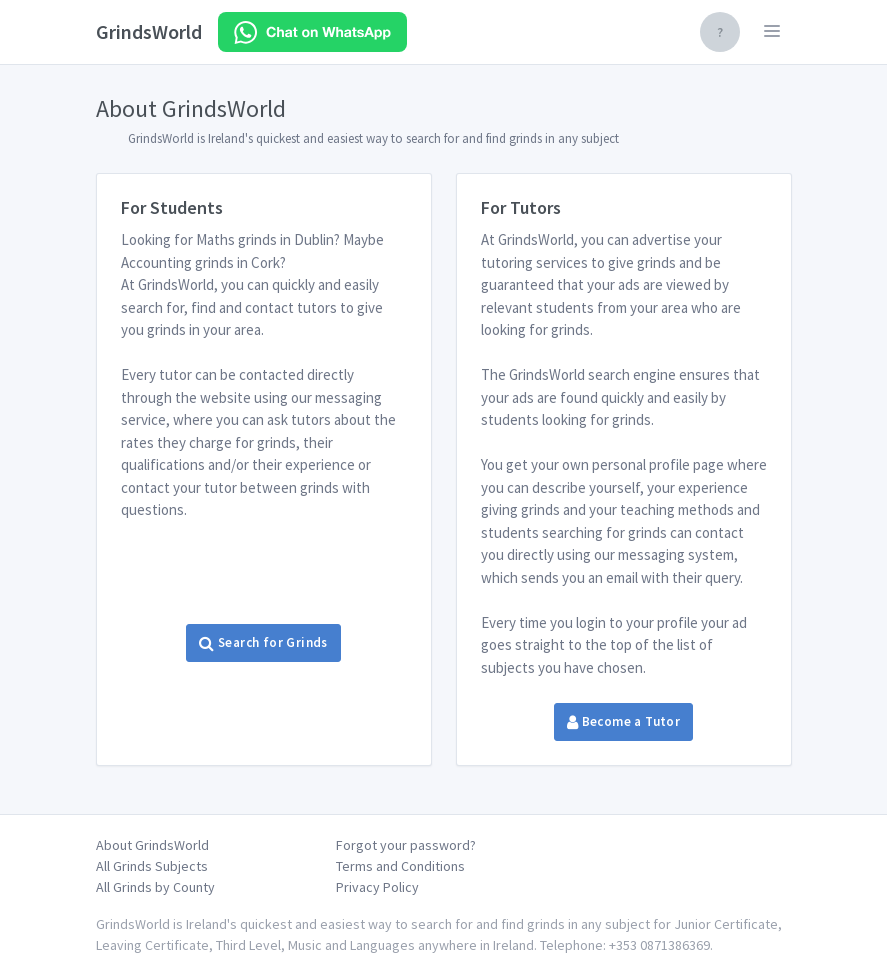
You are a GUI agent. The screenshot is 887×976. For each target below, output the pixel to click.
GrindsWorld (149, 31)
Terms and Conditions (400, 866)
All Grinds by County (155, 887)
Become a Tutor (623, 721)
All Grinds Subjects (152, 866)
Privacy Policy (377, 887)
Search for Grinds (263, 642)
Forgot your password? (406, 845)
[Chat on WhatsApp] (312, 32)
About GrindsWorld (152, 845)
